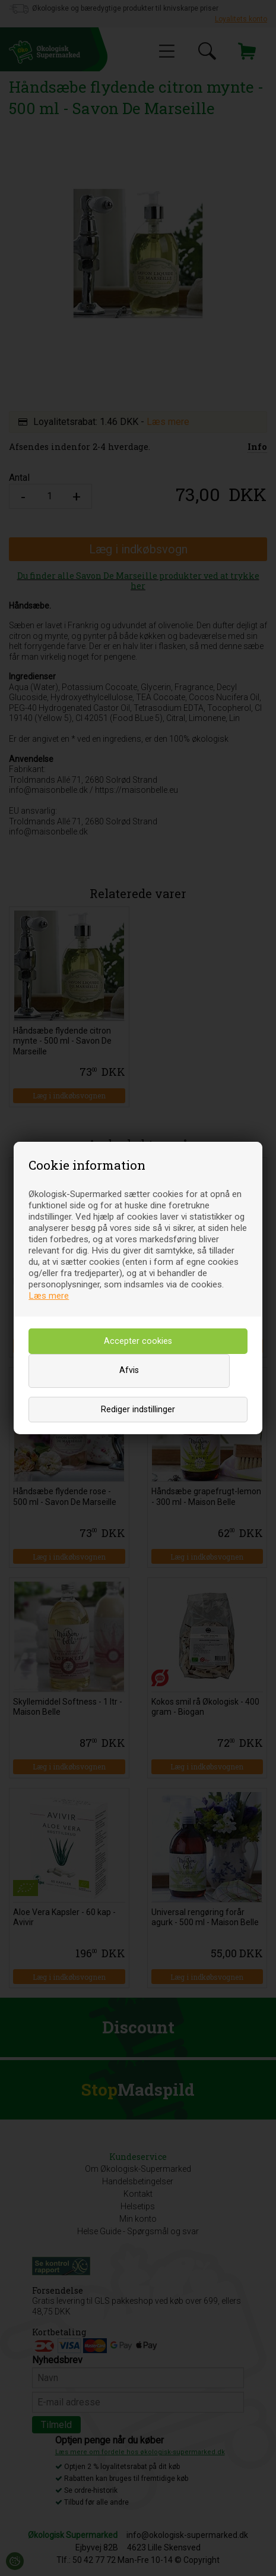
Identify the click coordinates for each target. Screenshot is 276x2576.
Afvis (129, 1370)
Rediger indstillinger (138, 1409)
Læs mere (48, 1295)
